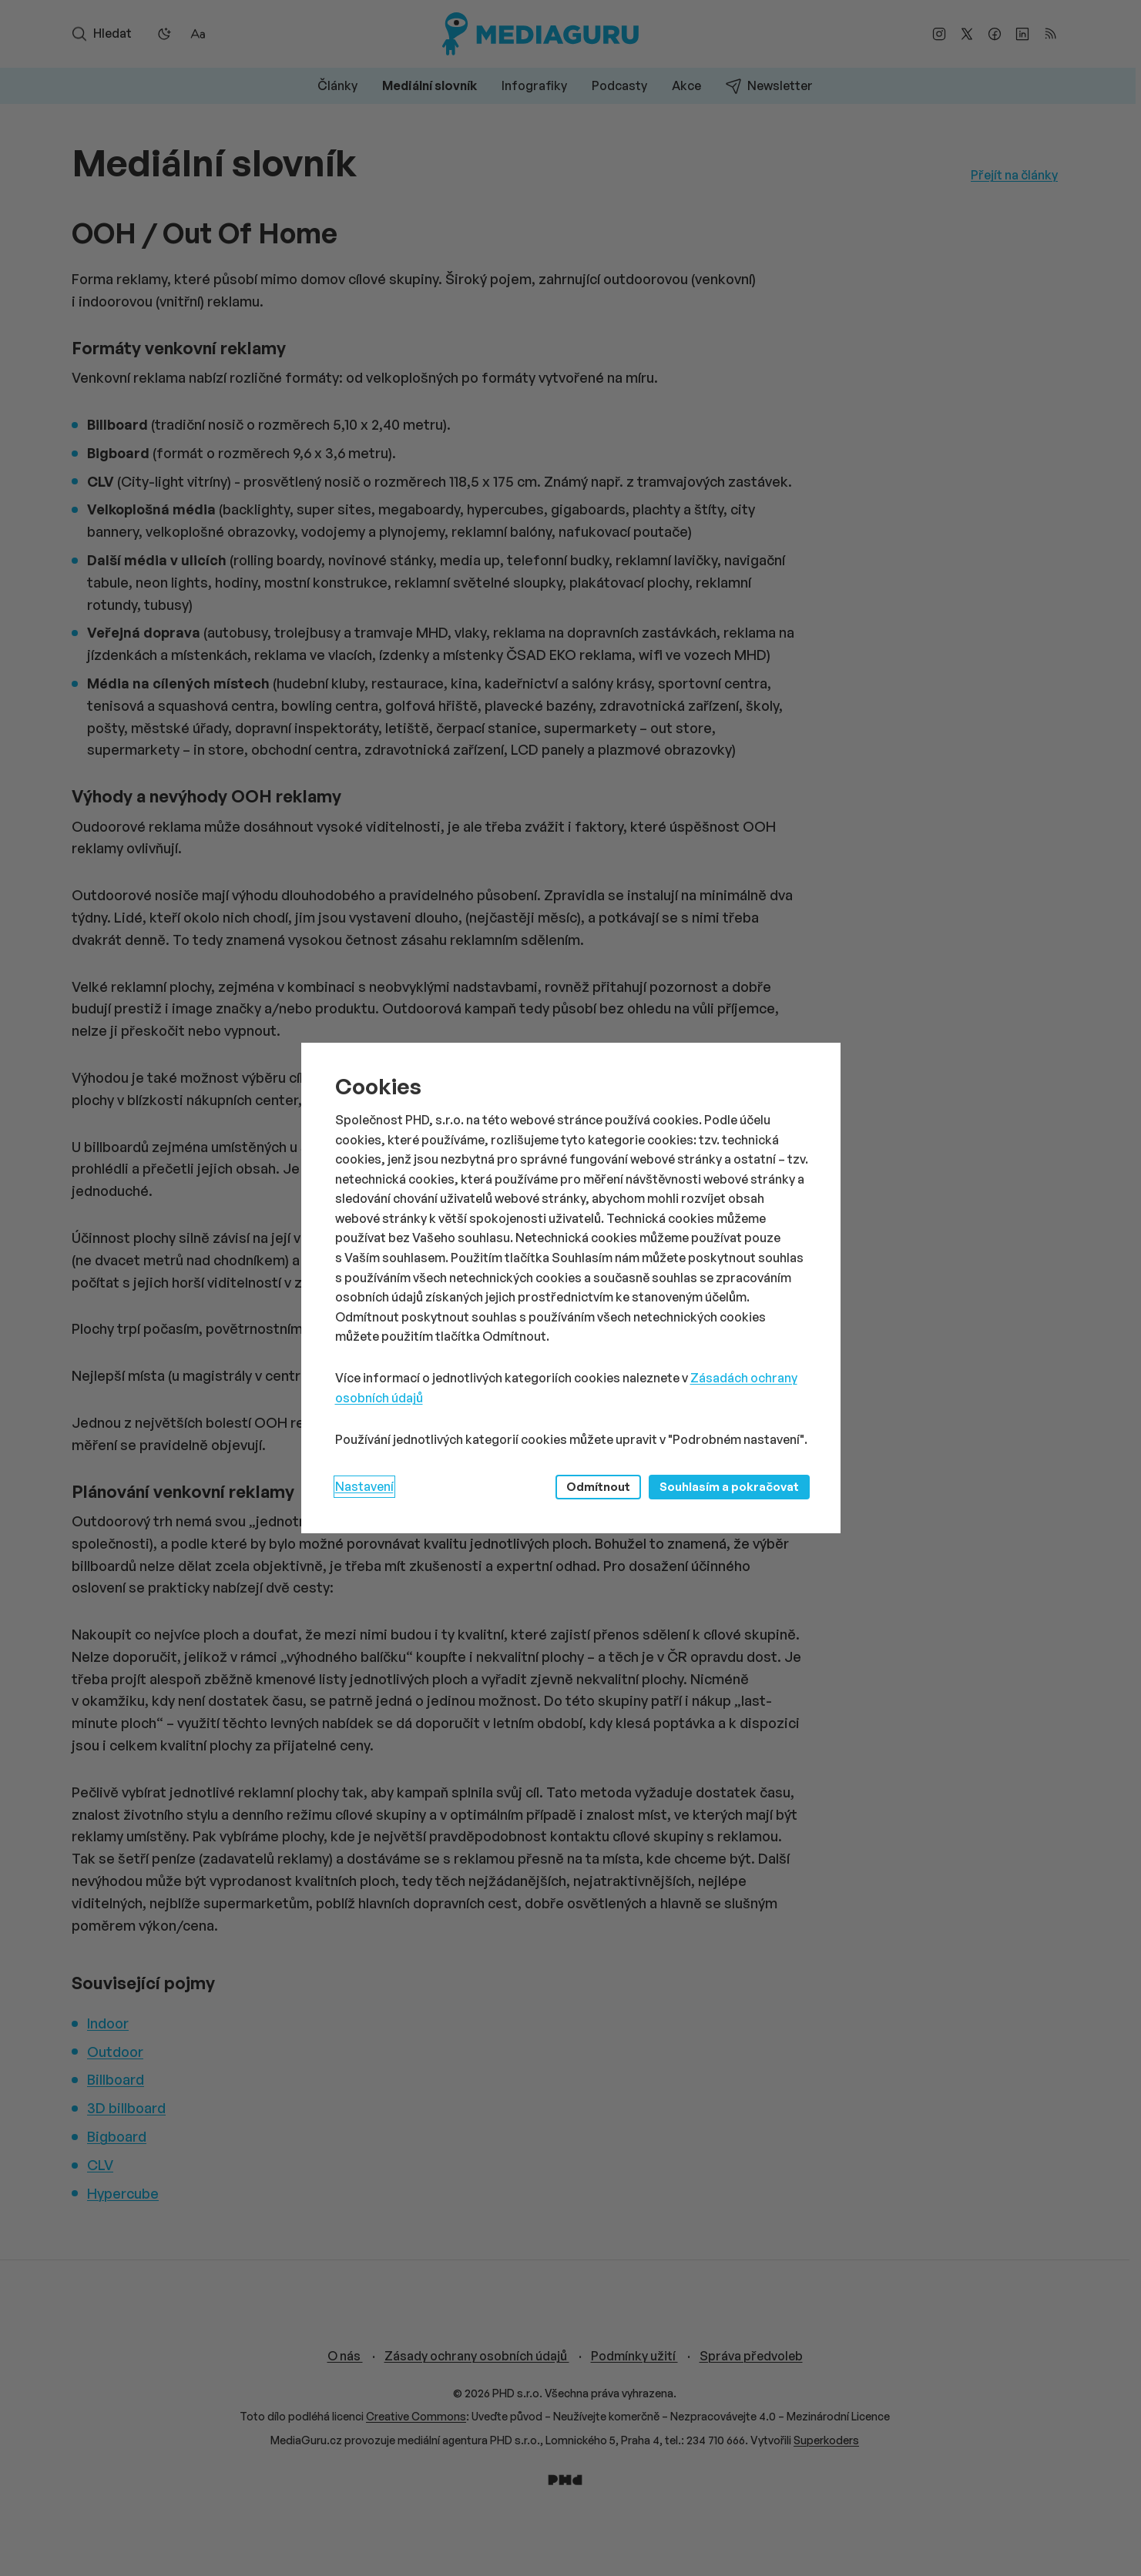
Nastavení (364, 1486)
